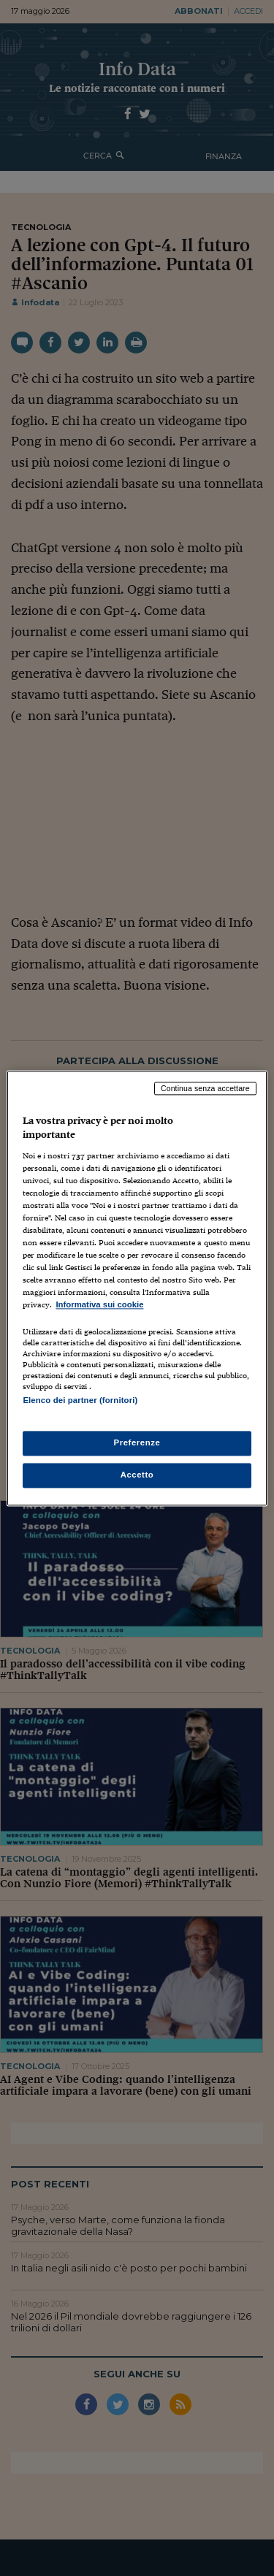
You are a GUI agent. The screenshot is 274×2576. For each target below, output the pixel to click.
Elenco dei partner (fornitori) (80, 1400)
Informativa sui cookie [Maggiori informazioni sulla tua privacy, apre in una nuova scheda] (99, 1305)
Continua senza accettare (205, 1088)
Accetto (137, 1474)
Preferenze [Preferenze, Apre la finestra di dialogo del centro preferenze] (137, 1442)
